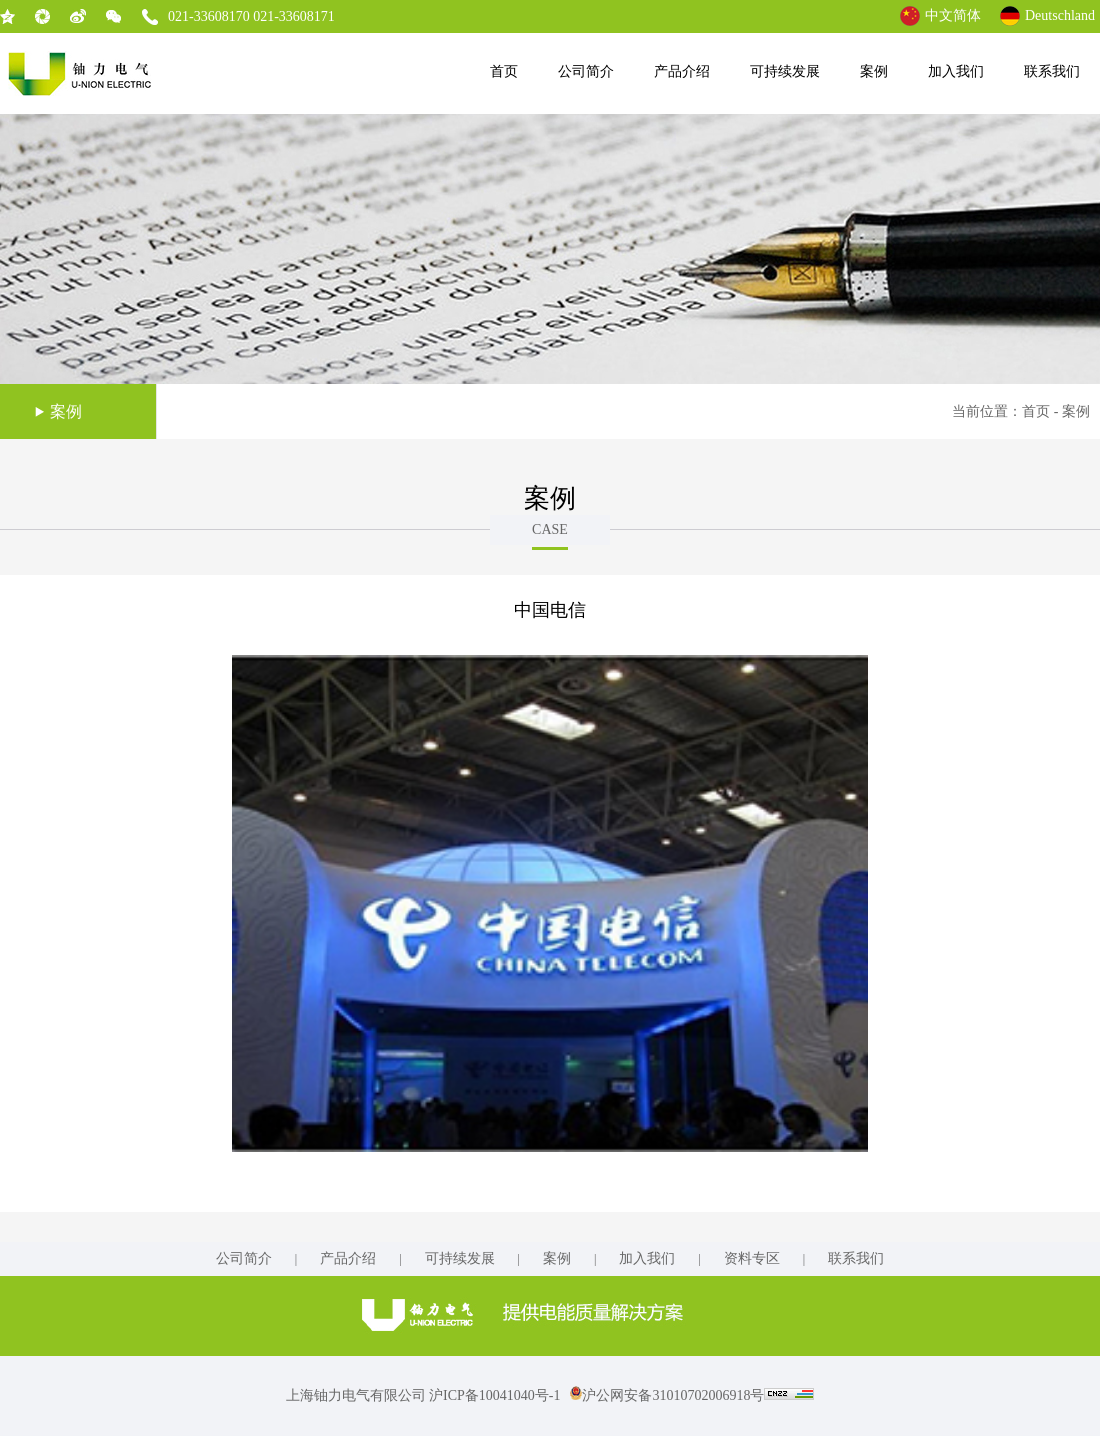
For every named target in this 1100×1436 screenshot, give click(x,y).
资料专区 (752, 1258)
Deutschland (1060, 15)
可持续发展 (785, 71)
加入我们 (956, 71)
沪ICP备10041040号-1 (494, 1395)
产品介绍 (682, 71)
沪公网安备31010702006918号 (667, 1395)
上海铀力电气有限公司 (358, 1395)
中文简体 (953, 15)
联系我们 (1052, 71)
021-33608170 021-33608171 (251, 16)
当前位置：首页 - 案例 (1021, 411)
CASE (550, 529)
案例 (874, 71)
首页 (504, 71)
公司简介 (586, 71)
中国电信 (550, 610)
